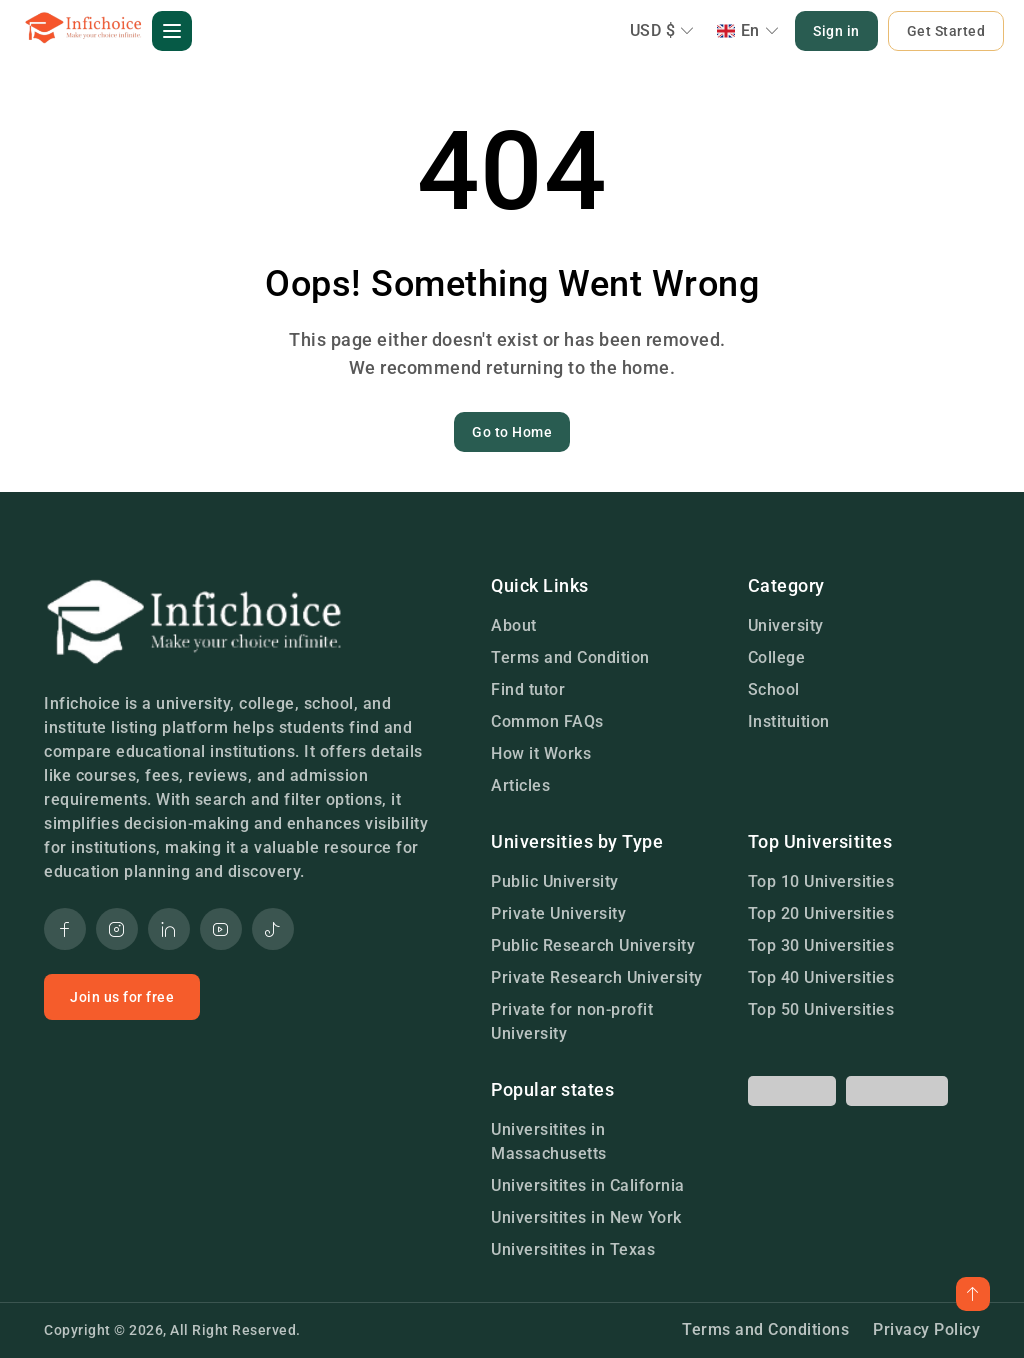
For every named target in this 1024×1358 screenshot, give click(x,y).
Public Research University (593, 945)
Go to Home (512, 432)
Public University (555, 881)
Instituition (789, 721)
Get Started (946, 31)
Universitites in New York (586, 1217)
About (514, 625)
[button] (172, 31)
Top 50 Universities (821, 1009)
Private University (558, 913)
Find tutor (528, 689)
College (777, 657)
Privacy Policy (926, 1329)
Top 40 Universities (821, 977)
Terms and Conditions (765, 1329)
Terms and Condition (570, 657)
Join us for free (122, 997)
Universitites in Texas (573, 1249)
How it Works (541, 753)
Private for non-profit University (572, 1021)
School (774, 689)
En (748, 30)
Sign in (836, 31)
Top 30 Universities (821, 945)
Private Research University (597, 977)
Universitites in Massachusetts (549, 1141)
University (786, 625)
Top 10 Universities (821, 881)
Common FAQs (547, 721)
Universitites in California (588, 1185)
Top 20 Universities (821, 913)
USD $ (662, 30)
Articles (520, 785)
